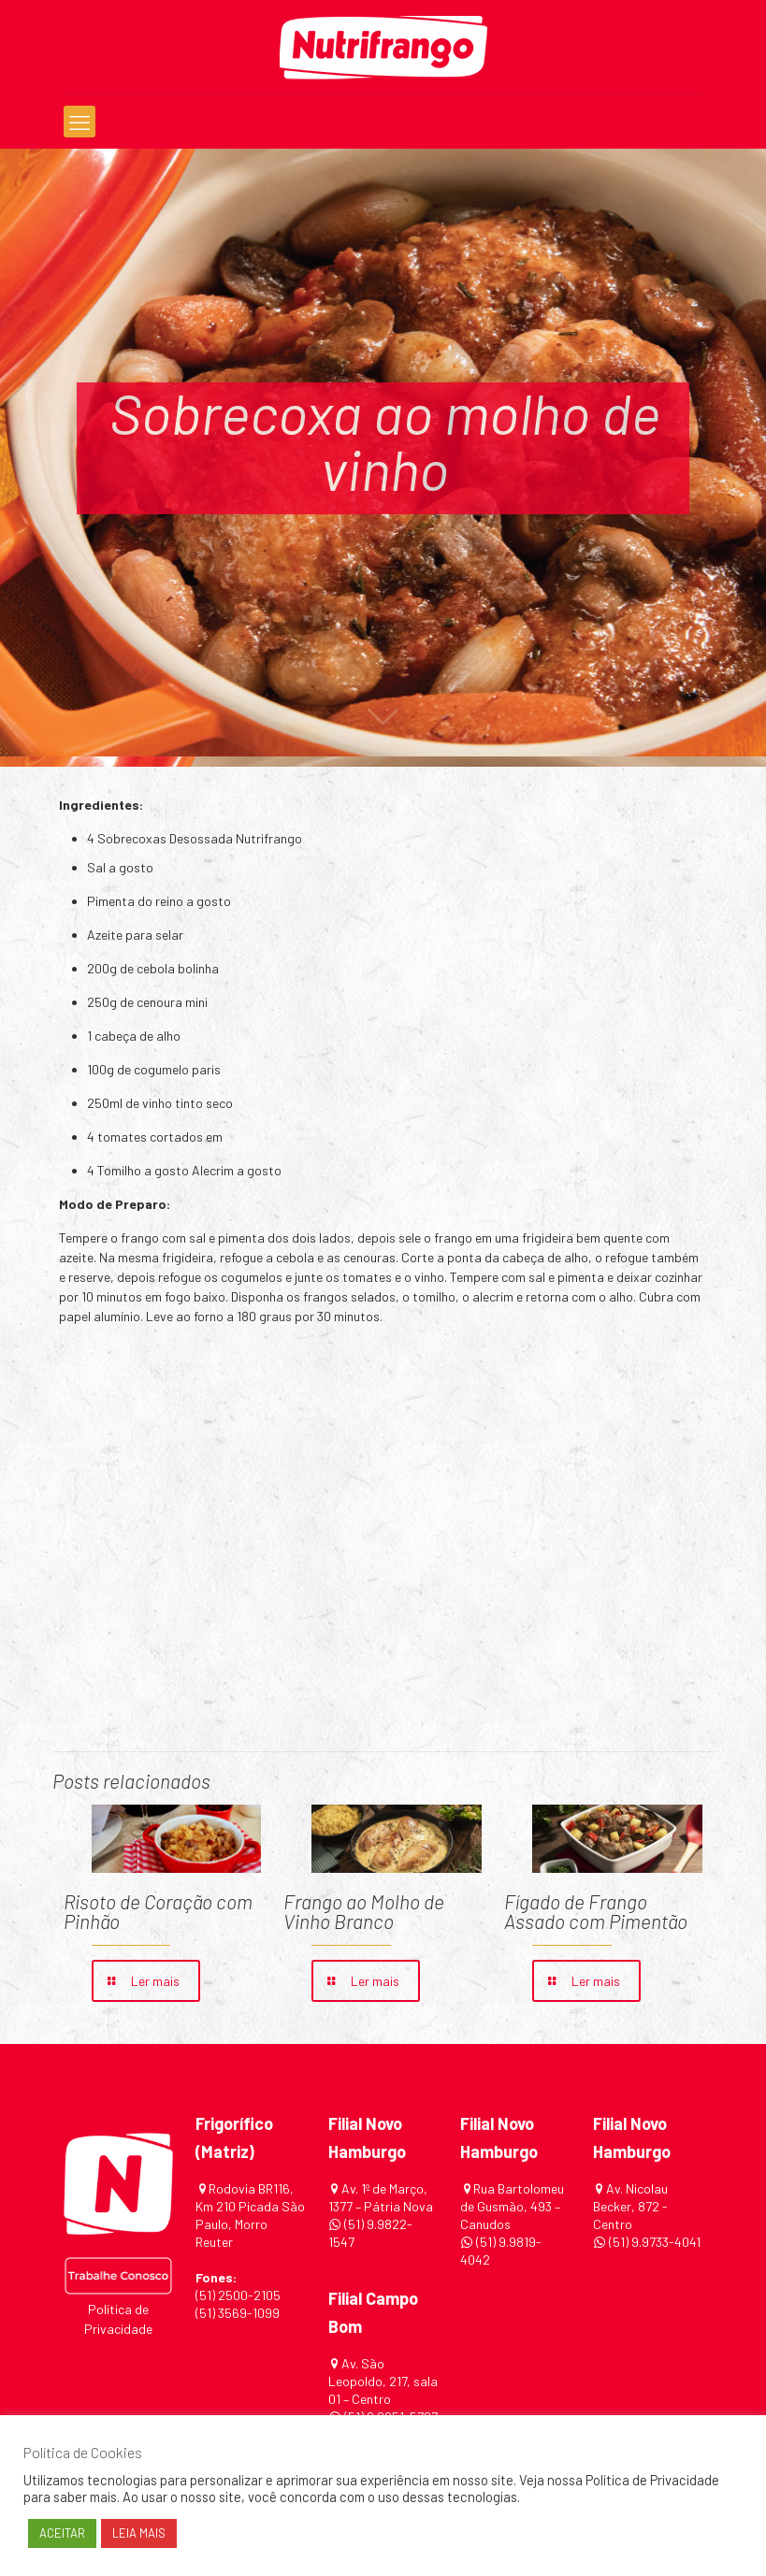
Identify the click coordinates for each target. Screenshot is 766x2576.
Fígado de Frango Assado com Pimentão (595, 1911)
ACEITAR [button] (62, 2533)
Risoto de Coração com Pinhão (158, 1911)
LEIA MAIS (139, 2533)
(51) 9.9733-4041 (653, 2242)
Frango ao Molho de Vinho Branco (363, 1911)
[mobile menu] (79, 121)
